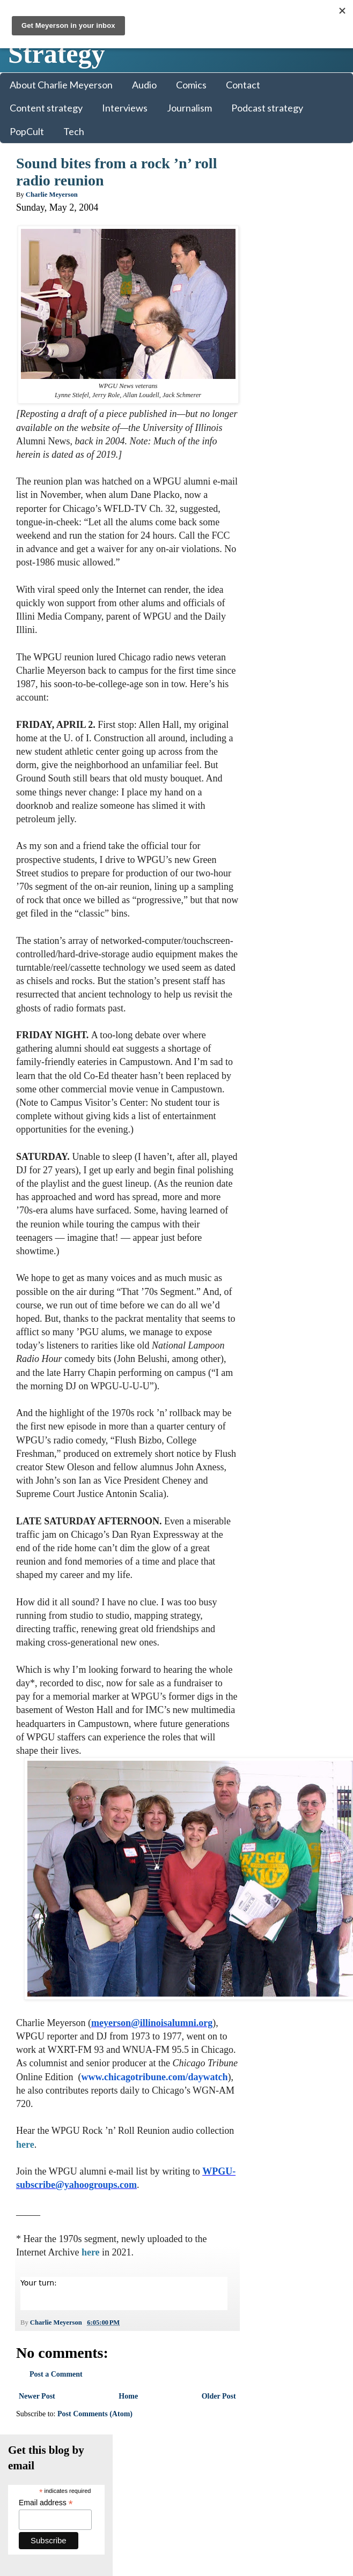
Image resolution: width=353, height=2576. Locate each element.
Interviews (125, 108)
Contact (243, 85)
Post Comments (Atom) (95, 2428)
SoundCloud (282, 455)
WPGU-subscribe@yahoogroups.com (93, 2198)
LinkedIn (277, 434)
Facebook (277, 424)
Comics (191, 85)
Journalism (189, 108)
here (65, 2158)
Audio (144, 85)
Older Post (211, 2410)
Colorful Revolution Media (162, 2471)
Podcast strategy (267, 108)
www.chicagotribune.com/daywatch (92, 2103)
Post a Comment (56, 2388)
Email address (293, 228)
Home (124, 2410)
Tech (73, 131)
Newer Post (37, 2410)
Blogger (259, 2471)
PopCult (27, 131)
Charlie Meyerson (284, 639)
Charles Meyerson (284, 702)
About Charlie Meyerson (61, 85)
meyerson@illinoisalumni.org (151, 2036)
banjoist (268, 723)
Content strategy (46, 108)
